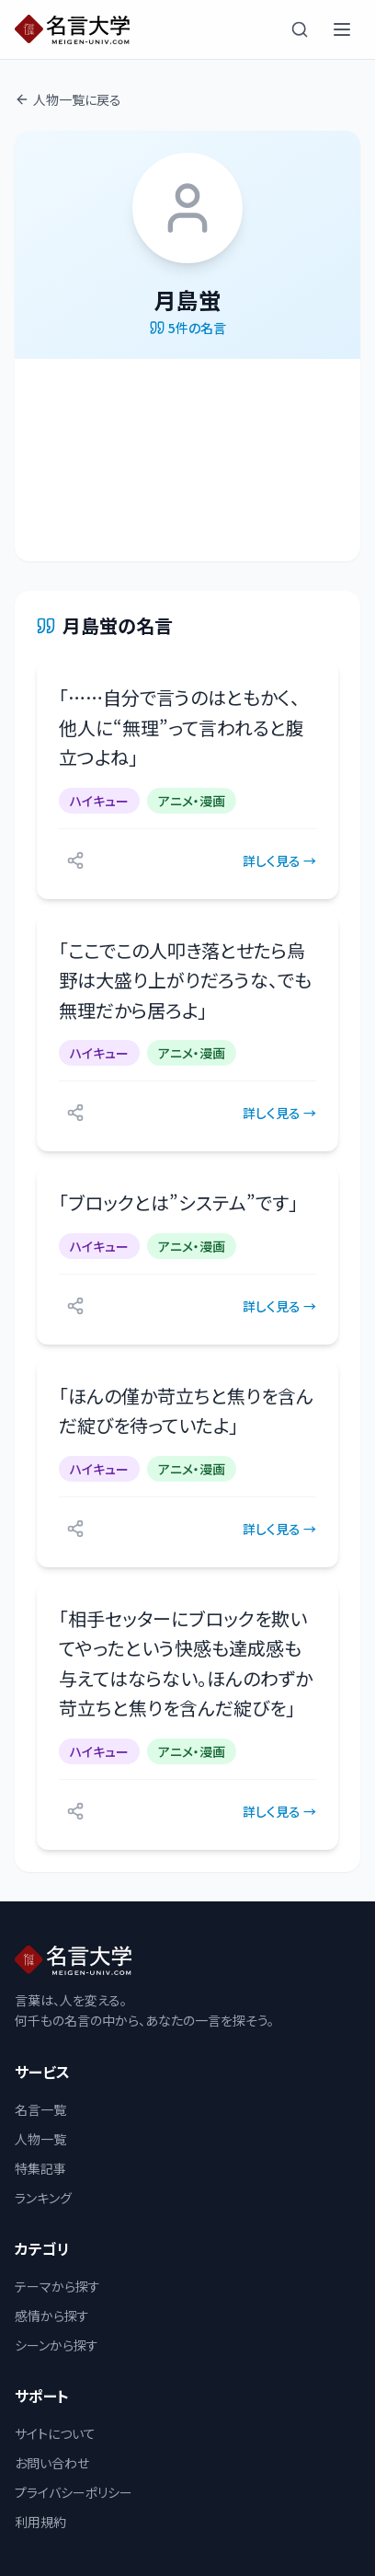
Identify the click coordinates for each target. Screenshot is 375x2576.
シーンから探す (56, 2345)
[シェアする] (75, 860)
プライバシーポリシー (73, 2492)
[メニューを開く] (342, 29)
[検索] (299, 29)
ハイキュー (99, 800)
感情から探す (52, 2315)
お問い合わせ (52, 2463)
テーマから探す (57, 2286)
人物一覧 (40, 2139)
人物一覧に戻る (68, 99)
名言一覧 (40, 2109)
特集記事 (40, 2168)
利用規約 (40, 2521)
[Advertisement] (187, 460)
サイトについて (55, 2433)
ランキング (43, 2198)
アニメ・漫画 (191, 800)
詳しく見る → (279, 860)
